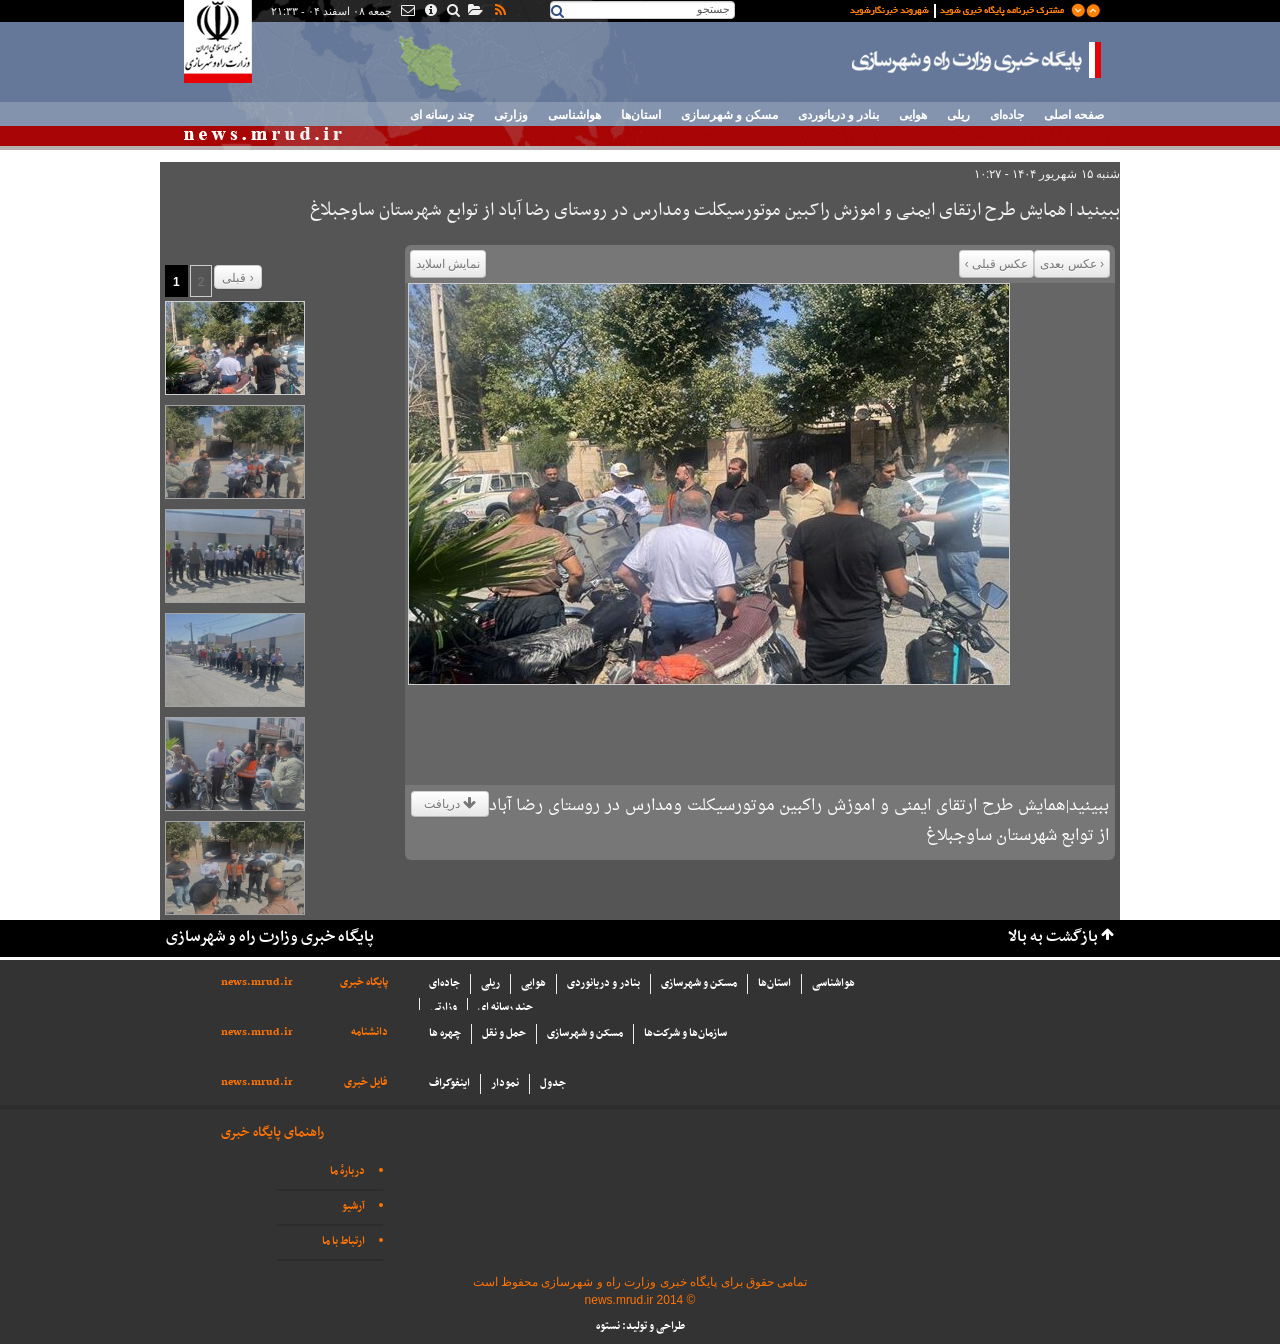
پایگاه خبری (364, 982)
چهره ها (445, 1033)
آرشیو (353, 1206)
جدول (553, 1083)
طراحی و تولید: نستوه (640, 1326)
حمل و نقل (504, 1033)
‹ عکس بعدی (1072, 264)
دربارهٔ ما (347, 1171)
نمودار (505, 1083)
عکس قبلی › (997, 264)
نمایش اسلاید (448, 264)
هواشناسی (574, 115)
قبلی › (237, 278)
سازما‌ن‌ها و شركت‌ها (685, 1033)
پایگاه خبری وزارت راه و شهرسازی (977, 60)
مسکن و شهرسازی (729, 115)
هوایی (913, 115)
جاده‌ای (1007, 115)
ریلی (958, 115)
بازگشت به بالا (1053, 937)
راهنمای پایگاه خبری (272, 1132)
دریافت (450, 804)
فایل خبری (366, 1082)
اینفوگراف (449, 1083)
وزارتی (511, 115)
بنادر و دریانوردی (838, 115)
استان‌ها (641, 115)
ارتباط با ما (343, 1241)
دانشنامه (369, 1032)
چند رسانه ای (442, 115)
